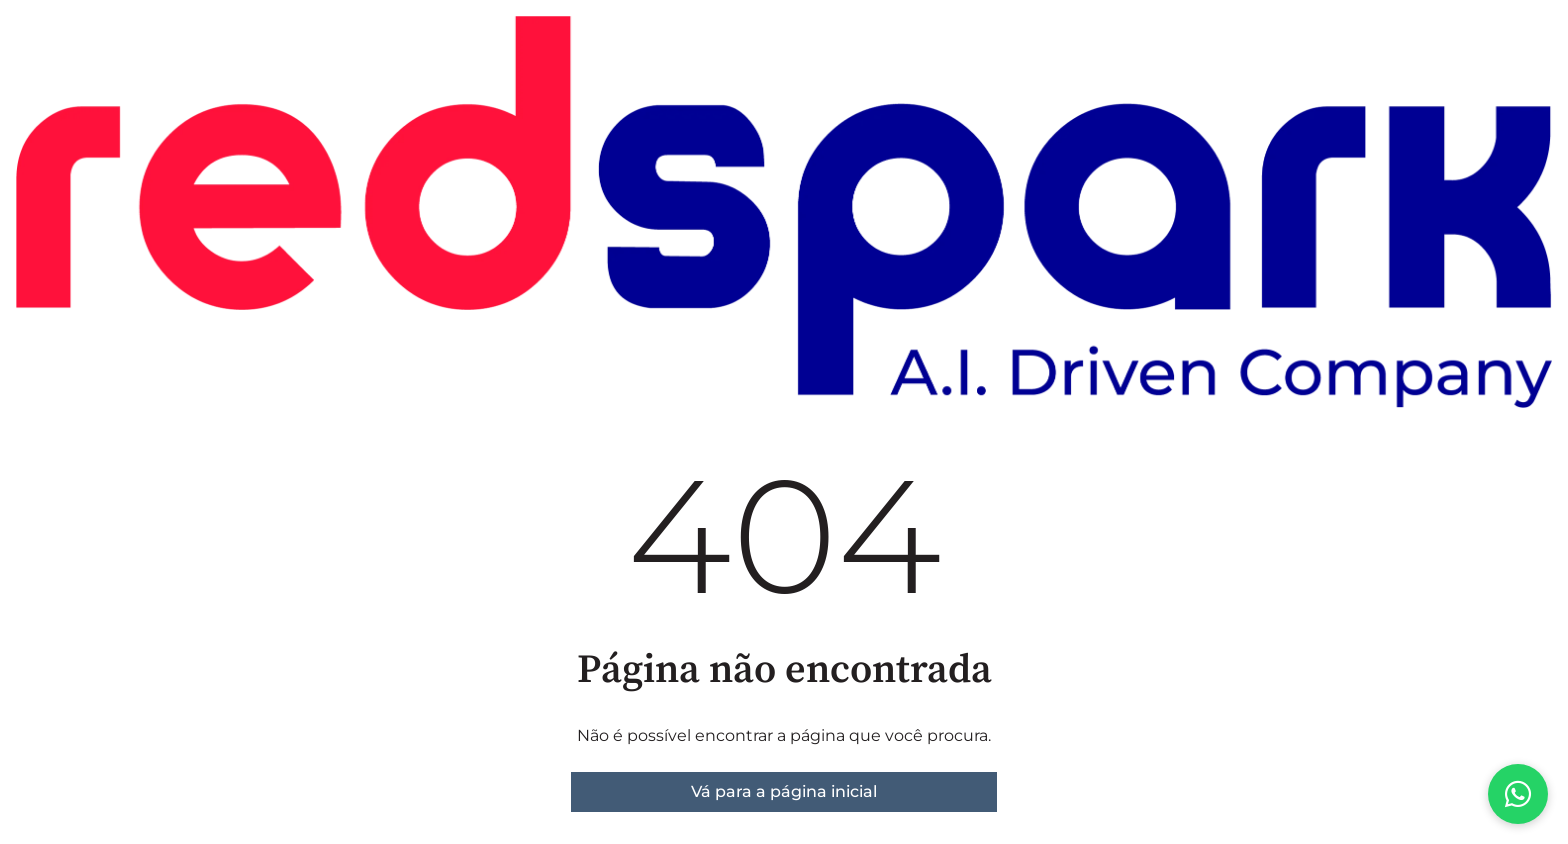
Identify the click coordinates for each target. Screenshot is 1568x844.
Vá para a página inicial (784, 791)
